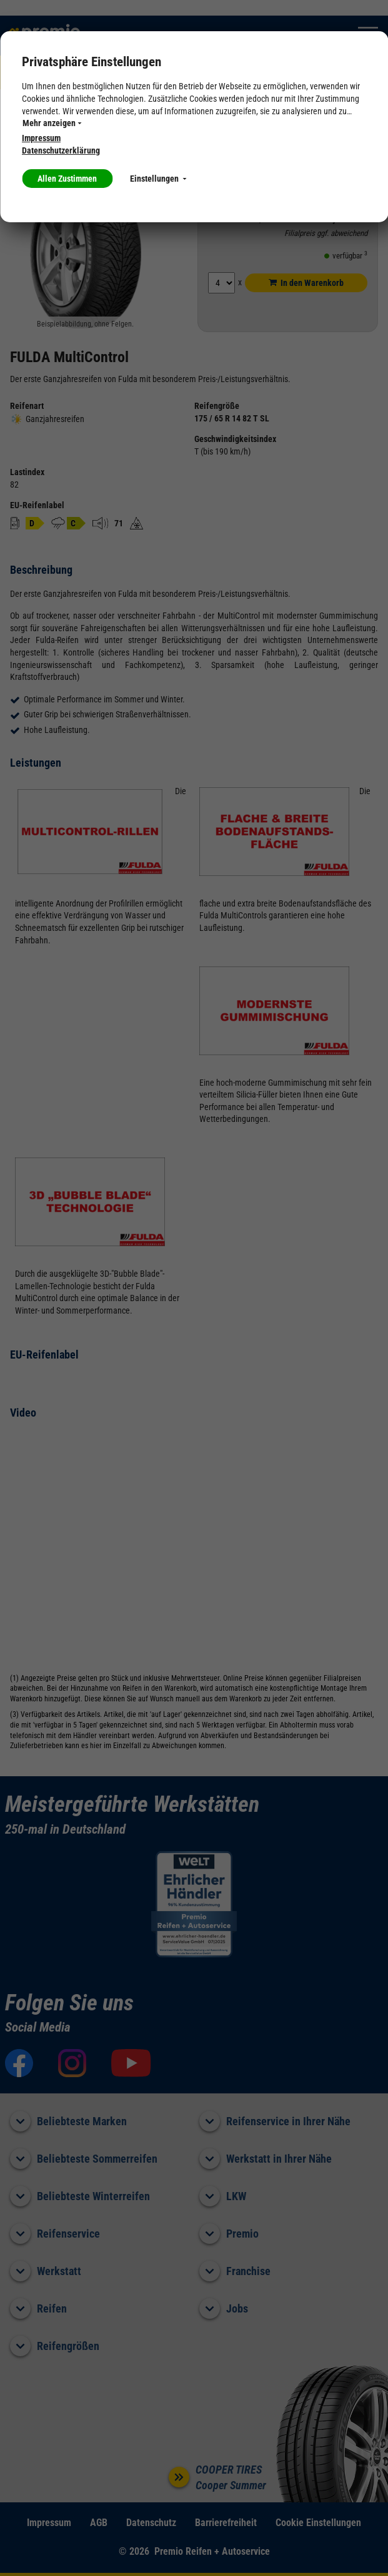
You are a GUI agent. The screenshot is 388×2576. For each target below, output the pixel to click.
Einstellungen (158, 179)
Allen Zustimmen (67, 179)
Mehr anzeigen (51, 123)
